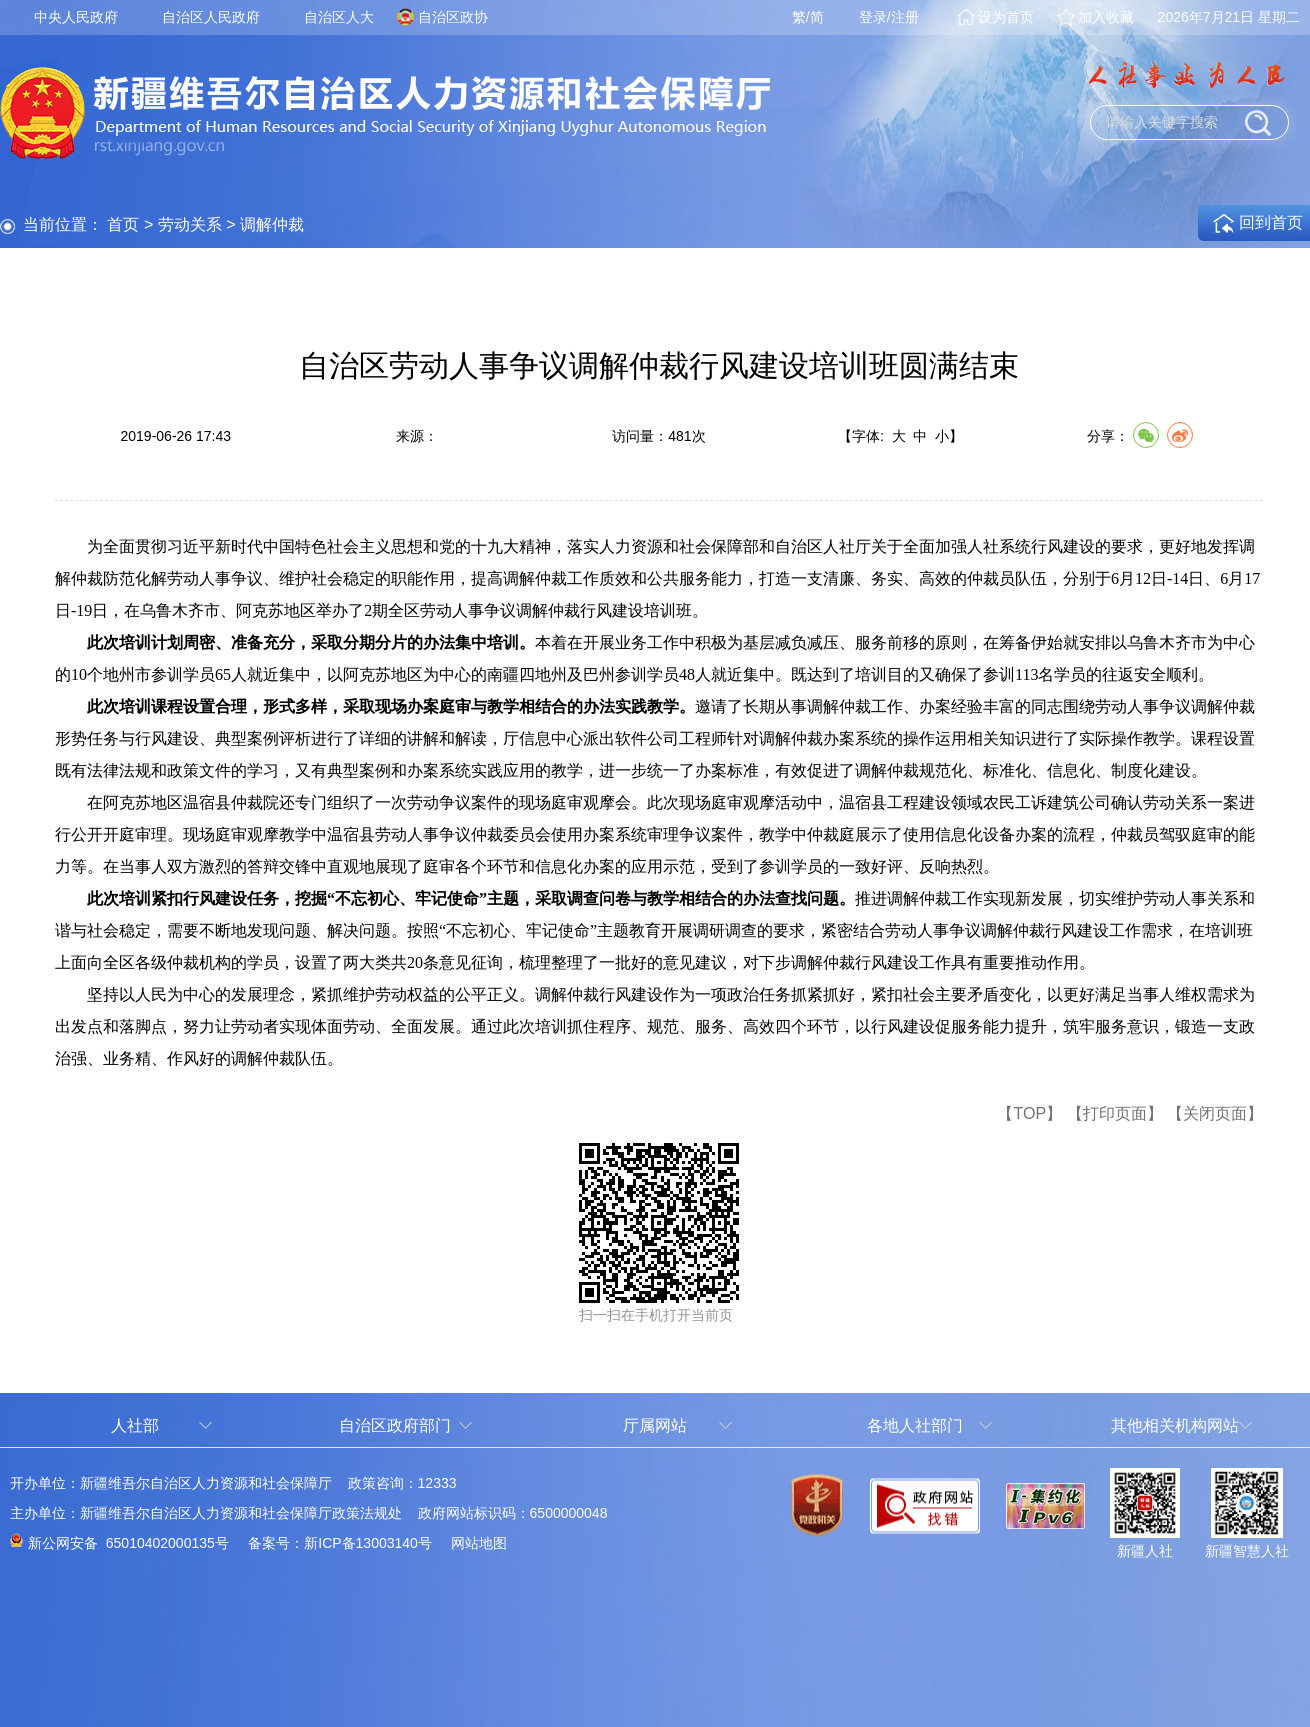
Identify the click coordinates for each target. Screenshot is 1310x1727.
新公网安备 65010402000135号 (128, 1543)
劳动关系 (190, 224)
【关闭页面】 (1215, 1113)
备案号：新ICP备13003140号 (340, 1543)
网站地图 (479, 1543)
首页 (123, 224)
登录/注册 (889, 17)
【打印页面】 (1115, 1113)
